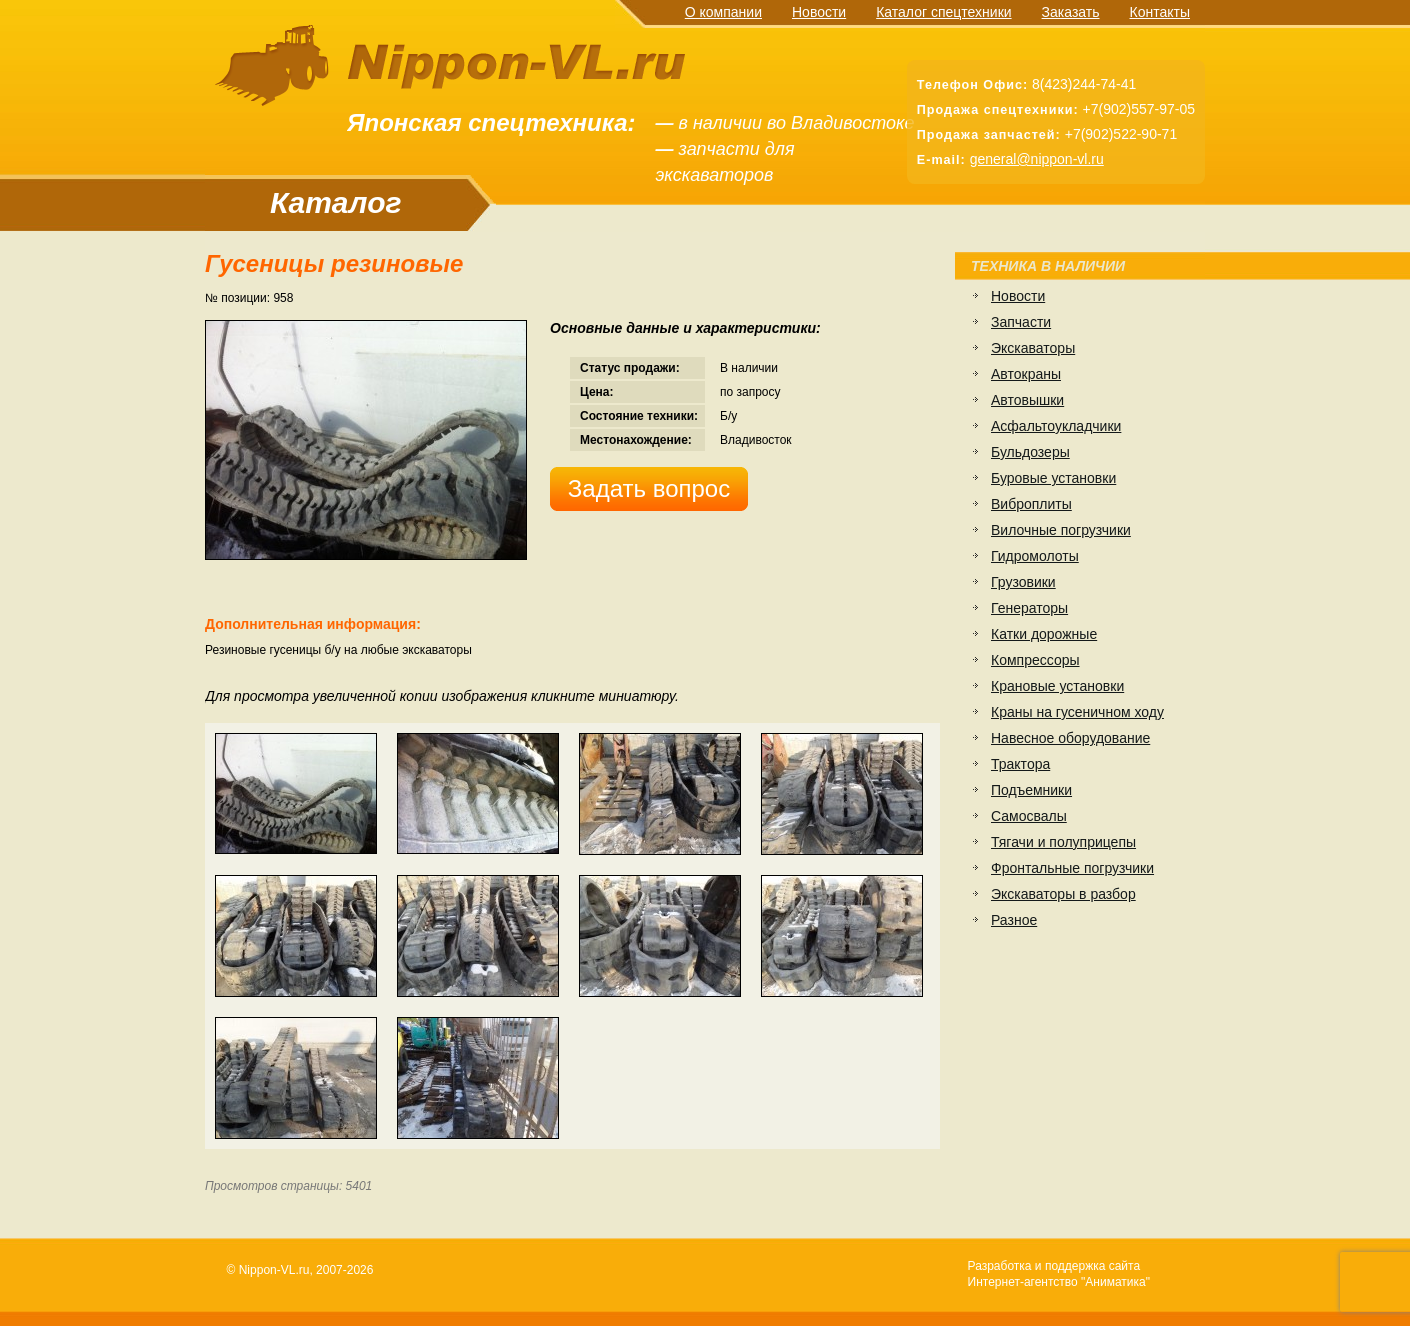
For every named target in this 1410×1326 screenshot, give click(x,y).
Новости (819, 12)
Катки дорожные (1044, 634)
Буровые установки (1053, 478)
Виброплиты (1031, 504)
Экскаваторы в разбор (1063, 894)
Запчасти (1021, 322)
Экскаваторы (1033, 348)
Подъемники (1031, 790)
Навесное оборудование (1070, 738)
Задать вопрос (649, 488)
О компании (723, 12)
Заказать (1071, 12)
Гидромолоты (1035, 556)
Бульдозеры (1030, 452)
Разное (1014, 920)
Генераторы (1029, 608)
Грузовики (1023, 582)
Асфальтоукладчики (1056, 426)
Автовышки (1027, 400)
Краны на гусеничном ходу (1077, 712)
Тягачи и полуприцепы (1063, 842)
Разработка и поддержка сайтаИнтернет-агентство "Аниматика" (1059, 1274)
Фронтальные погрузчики (1072, 868)
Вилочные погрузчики (1061, 530)
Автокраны (1026, 374)
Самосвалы (1029, 816)
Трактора (1020, 764)
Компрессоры (1035, 660)
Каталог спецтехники (943, 12)
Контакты (1160, 12)
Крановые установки (1057, 686)
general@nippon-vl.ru (1037, 159)
